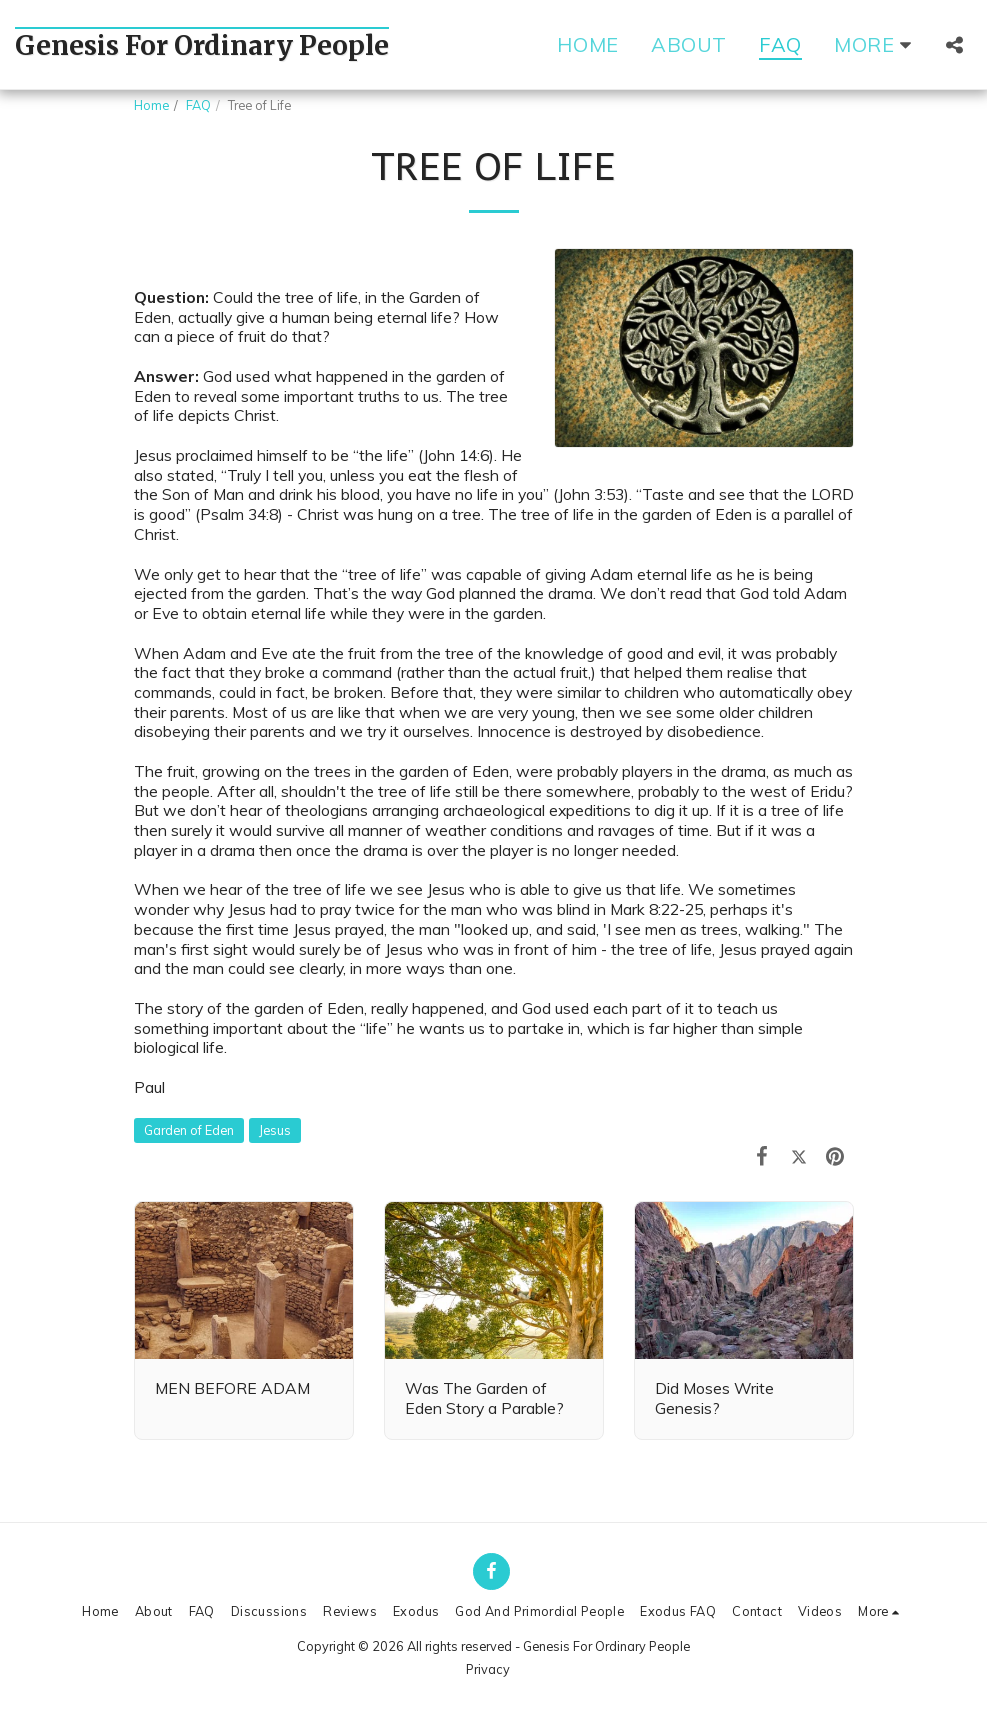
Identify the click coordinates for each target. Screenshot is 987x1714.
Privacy (488, 1669)
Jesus (275, 1130)
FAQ (198, 105)
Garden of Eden (189, 1130)
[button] (954, 45)
